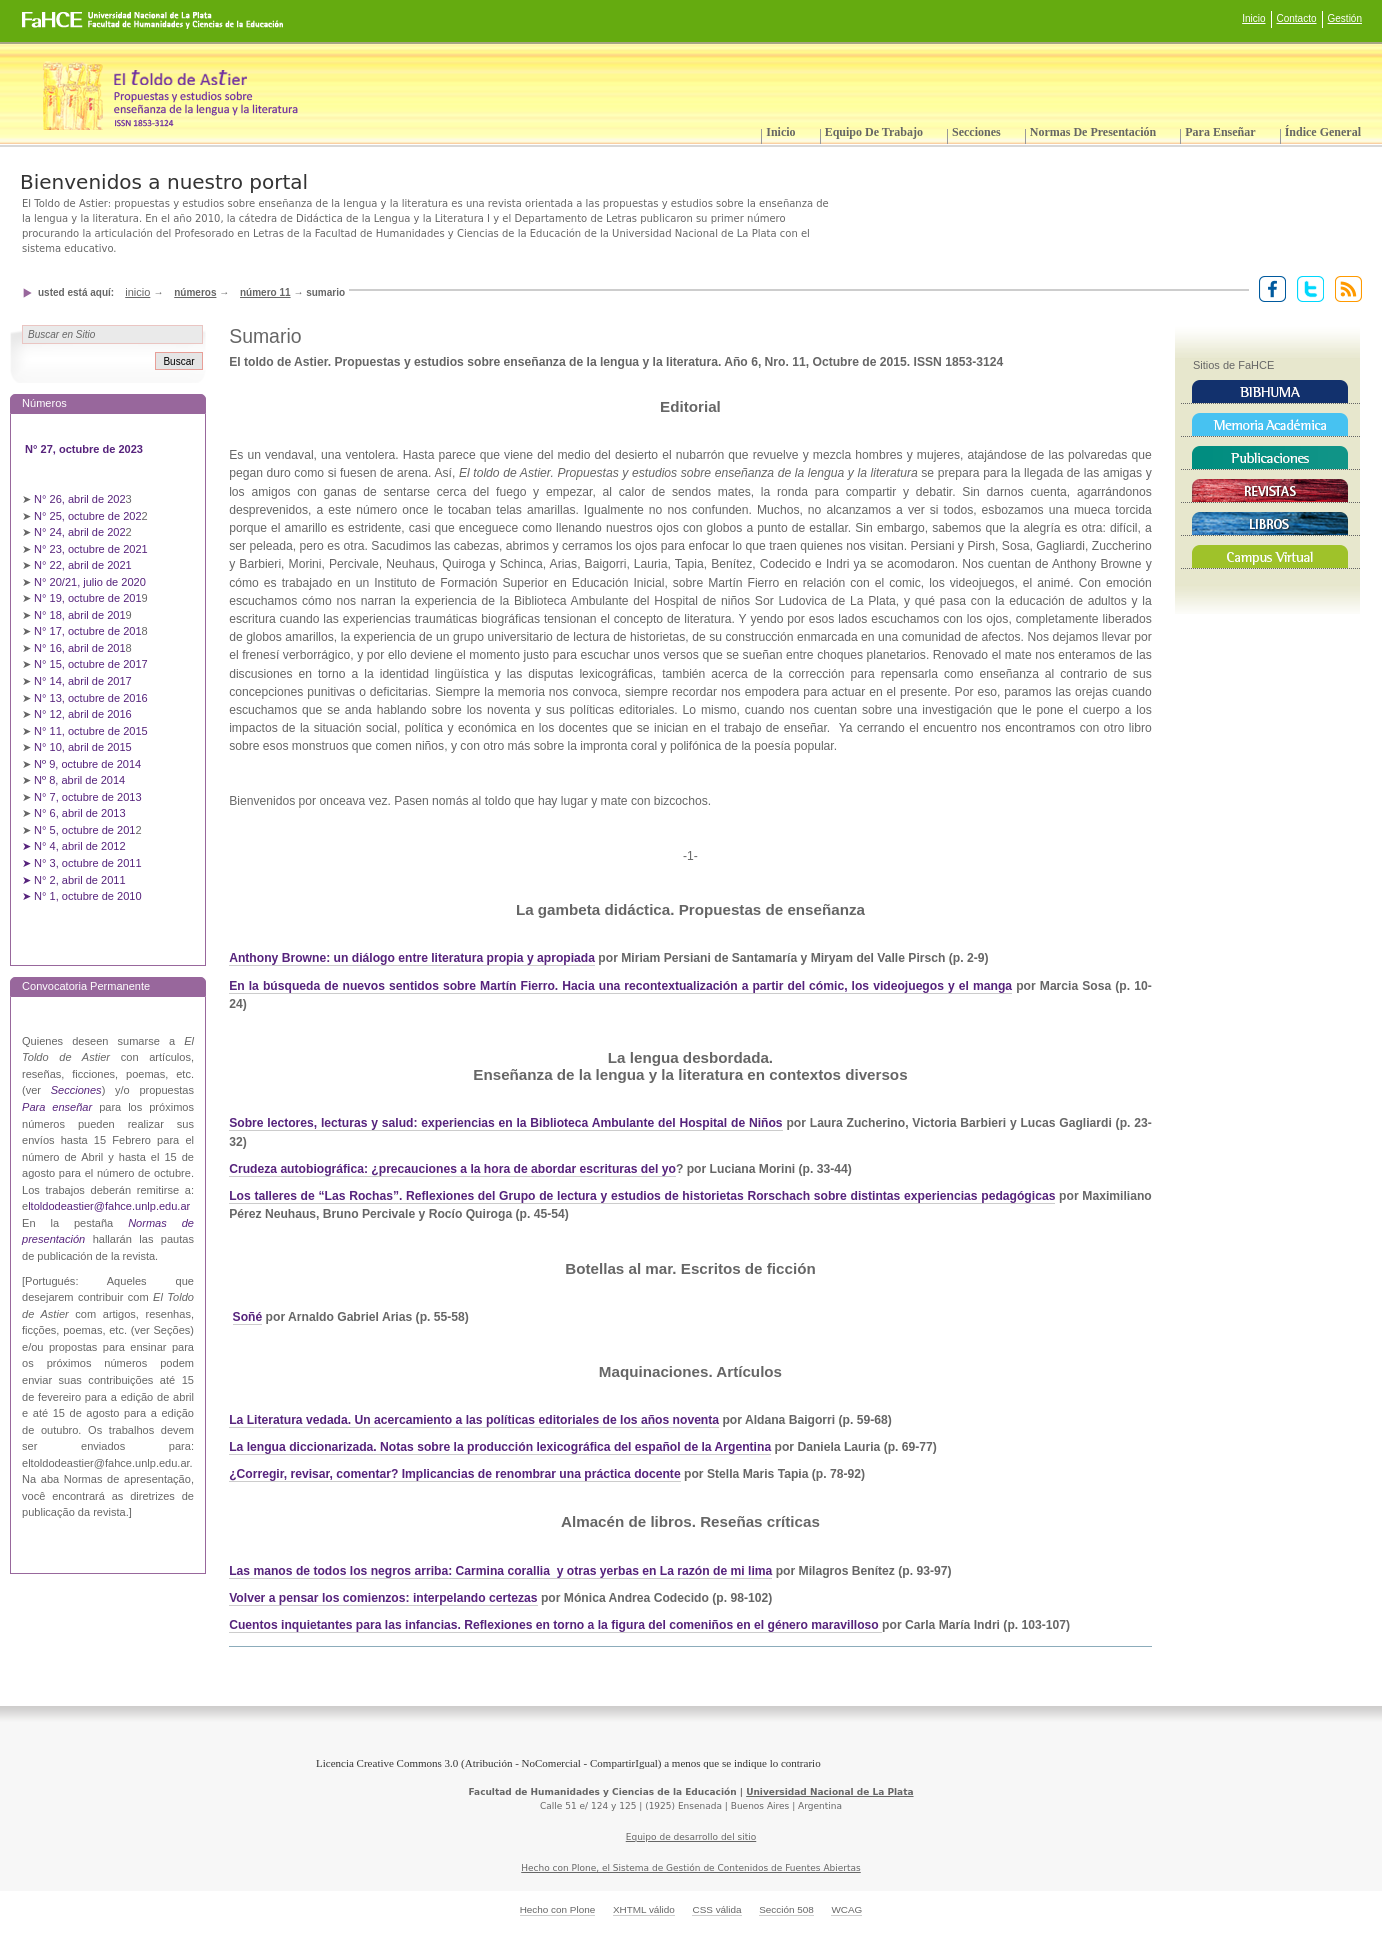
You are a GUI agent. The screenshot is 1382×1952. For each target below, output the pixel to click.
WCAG (846, 1909)
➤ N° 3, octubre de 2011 (82, 863)
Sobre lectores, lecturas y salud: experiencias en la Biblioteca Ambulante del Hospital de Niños (505, 1123)
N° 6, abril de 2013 (80, 813)
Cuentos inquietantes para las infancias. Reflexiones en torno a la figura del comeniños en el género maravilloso (555, 1625)
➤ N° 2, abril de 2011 (74, 880)
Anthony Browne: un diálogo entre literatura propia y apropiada (412, 958)
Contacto (1297, 18)
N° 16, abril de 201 (80, 648)
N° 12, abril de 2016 (84, 714)
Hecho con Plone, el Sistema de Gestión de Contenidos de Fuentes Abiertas (691, 1868)
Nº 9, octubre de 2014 (87, 764)
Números (195, 292)
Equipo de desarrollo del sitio (691, 1837)
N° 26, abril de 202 (80, 499)
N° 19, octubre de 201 (87, 598)
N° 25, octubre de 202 (87, 516)
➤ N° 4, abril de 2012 (74, 846)
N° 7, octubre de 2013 (87, 797)
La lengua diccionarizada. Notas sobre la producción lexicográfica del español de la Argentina (500, 1447)
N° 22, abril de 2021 (83, 565)
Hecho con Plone (558, 1909)
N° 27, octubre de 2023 (85, 449)
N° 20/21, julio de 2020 (91, 582)
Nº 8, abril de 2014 (79, 780)
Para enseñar (1220, 132)
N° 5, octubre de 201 (84, 830)
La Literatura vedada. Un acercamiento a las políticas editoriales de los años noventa (474, 1420)
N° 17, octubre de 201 (87, 631)
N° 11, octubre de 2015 (91, 731)
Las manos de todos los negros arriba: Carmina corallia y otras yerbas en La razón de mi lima (500, 1571)
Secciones (976, 132)
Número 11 (265, 292)
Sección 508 (786, 1909)
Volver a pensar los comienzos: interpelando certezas (383, 1598)
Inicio (1253, 18)
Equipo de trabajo (874, 132)
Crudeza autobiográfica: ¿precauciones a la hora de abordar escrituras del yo (452, 1169)
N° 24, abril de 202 (80, 532)
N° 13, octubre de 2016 (92, 698)
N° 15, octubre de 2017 (91, 664)
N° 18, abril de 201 (80, 615)
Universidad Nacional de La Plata (829, 1792)
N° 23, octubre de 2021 (91, 549)
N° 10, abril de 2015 (83, 747)
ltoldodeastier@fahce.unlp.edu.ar (109, 1206)
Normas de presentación (1093, 132)
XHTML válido (644, 1909)
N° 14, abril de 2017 (84, 681)
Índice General (1323, 132)
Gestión (1345, 18)
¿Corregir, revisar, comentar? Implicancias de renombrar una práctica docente (454, 1474)
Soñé (248, 1317)
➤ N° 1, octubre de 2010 (82, 896)
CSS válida (716, 1909)
